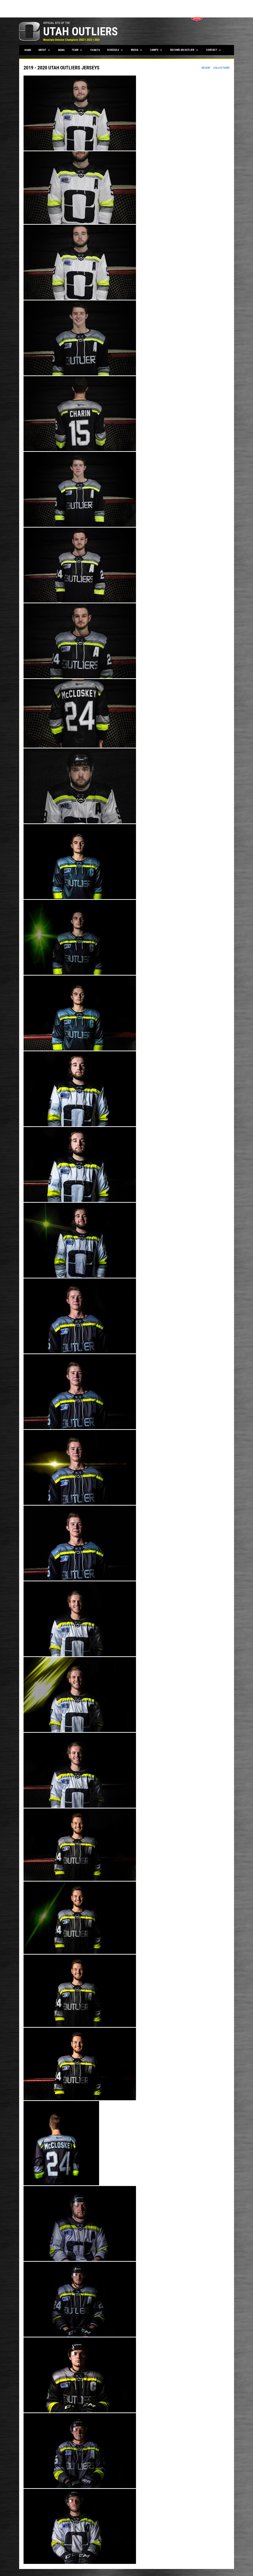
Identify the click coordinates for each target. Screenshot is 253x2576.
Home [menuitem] (27, 50)
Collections (221, 67)
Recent (206, 67)
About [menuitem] (44, 50)
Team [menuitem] (77, 50)
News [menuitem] (61, 50)
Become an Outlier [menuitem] (184, 50)
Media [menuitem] (137, 50)
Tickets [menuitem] (95, 50)
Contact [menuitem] (214, 50)
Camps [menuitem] (156, 50)
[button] (127, 113)
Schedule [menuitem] (115, 50)
